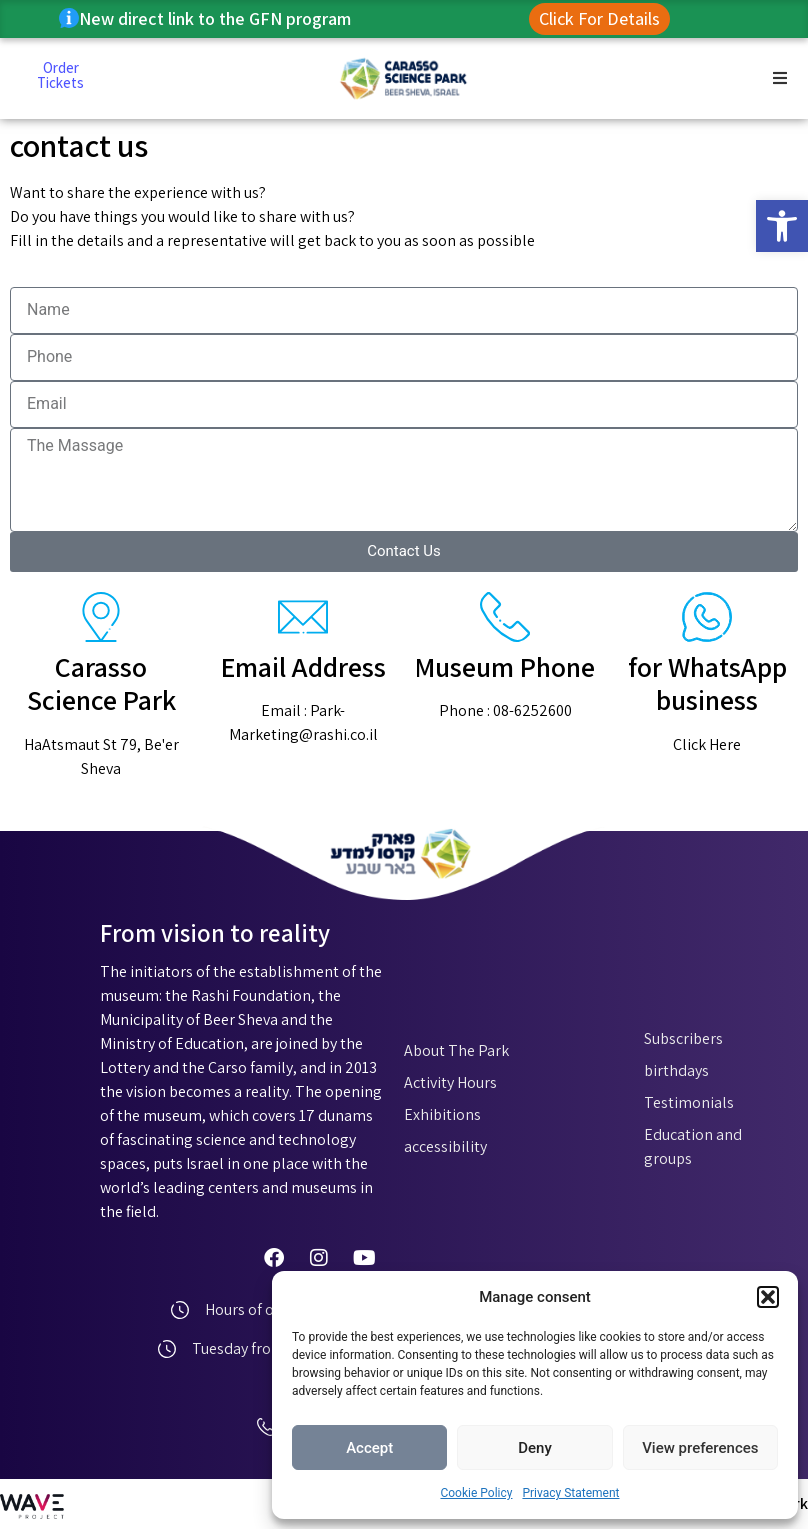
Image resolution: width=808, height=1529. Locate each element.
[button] (782, 226)
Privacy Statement (570, 1493)
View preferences (700, 1448)
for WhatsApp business (707, 683)
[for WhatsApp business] (707, 617)
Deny (535, 1448)
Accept (369, 1448)
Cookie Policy (476, 1493)
